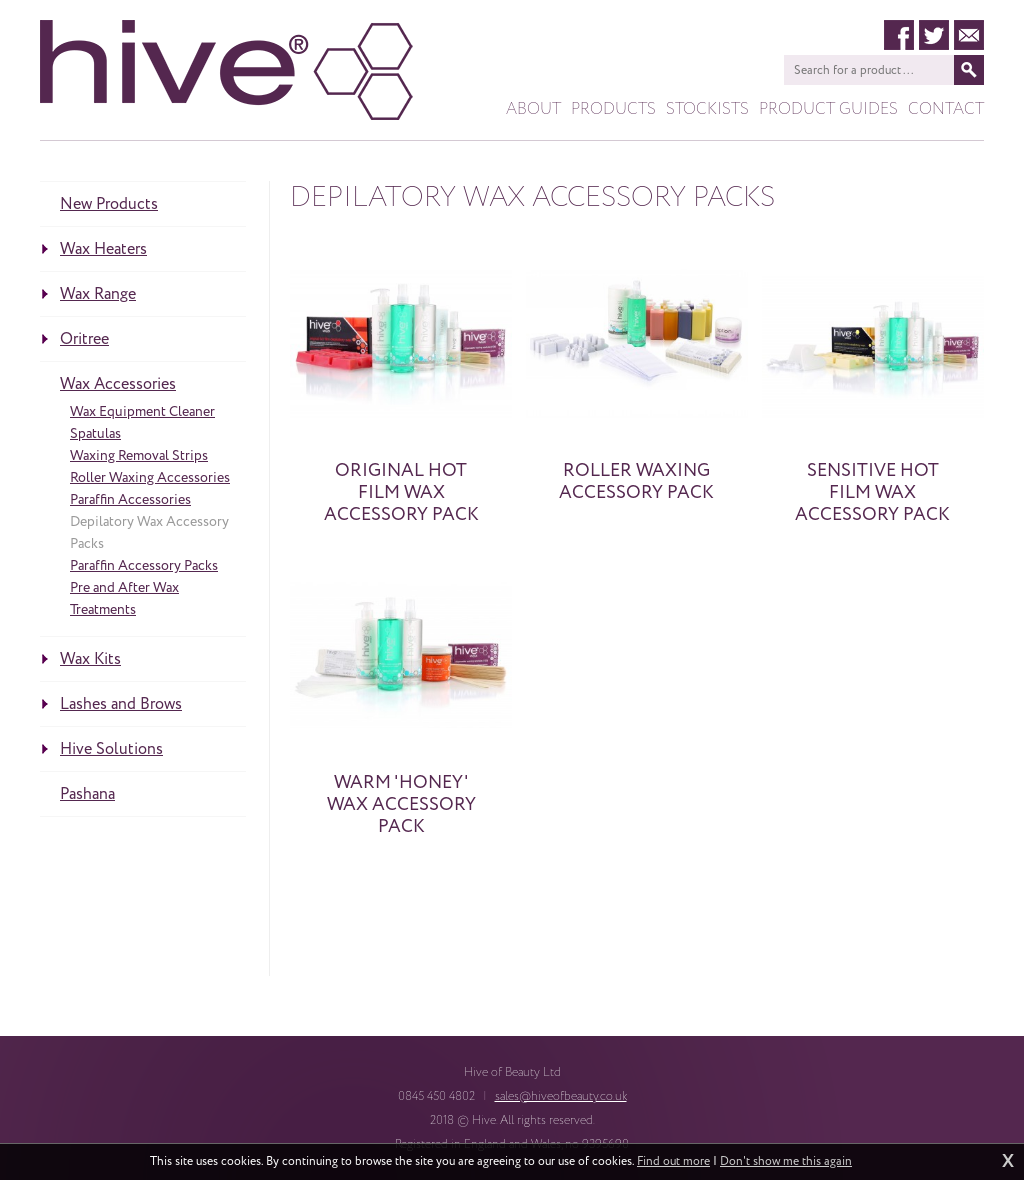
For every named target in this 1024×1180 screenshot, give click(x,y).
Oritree (84, 339)
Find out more (673, 1162)
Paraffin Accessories (130, 499)
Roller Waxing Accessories (150, 477)
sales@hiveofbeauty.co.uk (561, 1096)
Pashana (87, 794)
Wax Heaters (103, 249)
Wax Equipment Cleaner (142, 411)
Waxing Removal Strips (139, 455)
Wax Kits (90, 659)
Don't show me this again (786, 1162)
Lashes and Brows (121, 704)
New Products (109, 204)
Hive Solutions (111, 749)
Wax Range (98, 294)
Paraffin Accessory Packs (144, 565)
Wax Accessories (118, 384)
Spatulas (95, 433)
